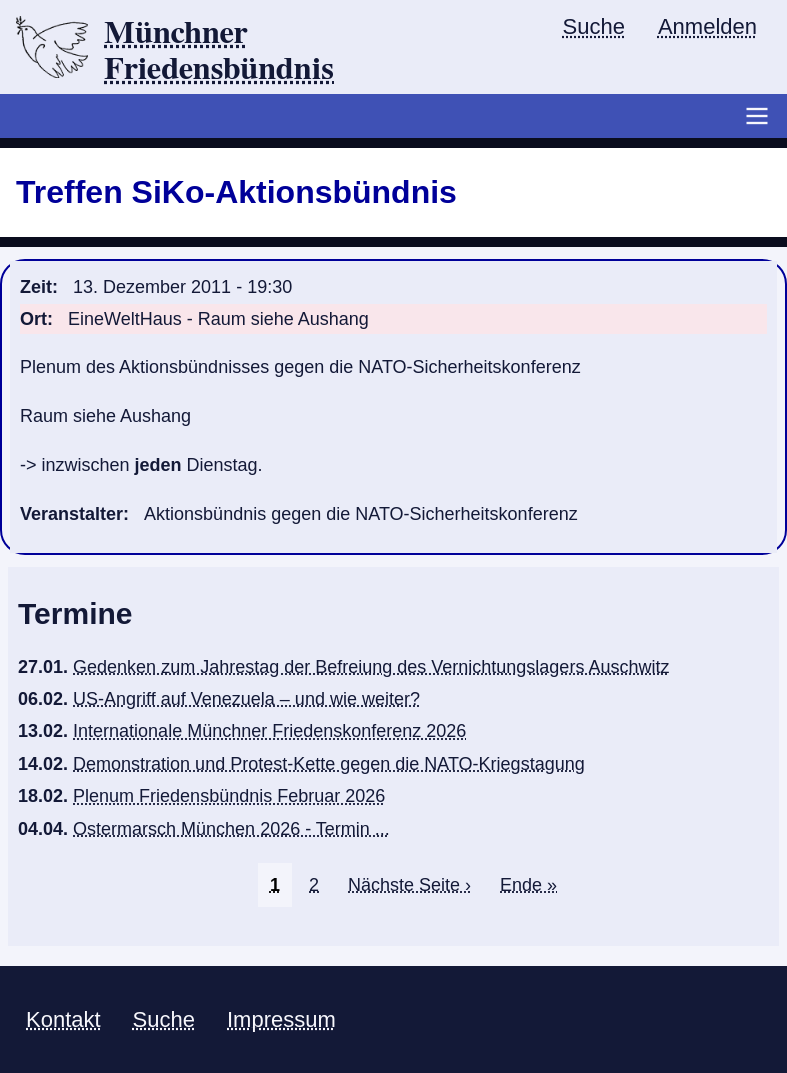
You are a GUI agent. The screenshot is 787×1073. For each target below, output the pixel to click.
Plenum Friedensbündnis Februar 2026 (229, 796)
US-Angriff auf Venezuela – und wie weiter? (246, 699)
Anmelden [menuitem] (707, 26)
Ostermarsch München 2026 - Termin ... (231, 829)
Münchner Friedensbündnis (219, 51)
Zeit (36, 287)
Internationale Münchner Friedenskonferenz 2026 (269, 731)
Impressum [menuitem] (281, 1019)
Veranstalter (71, 514)
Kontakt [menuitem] (63, 1019)
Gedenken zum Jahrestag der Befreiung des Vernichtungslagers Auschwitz (371, 667)
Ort (33, 319)
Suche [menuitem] (594, 26)
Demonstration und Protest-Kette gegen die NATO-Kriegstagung (329, 764)
